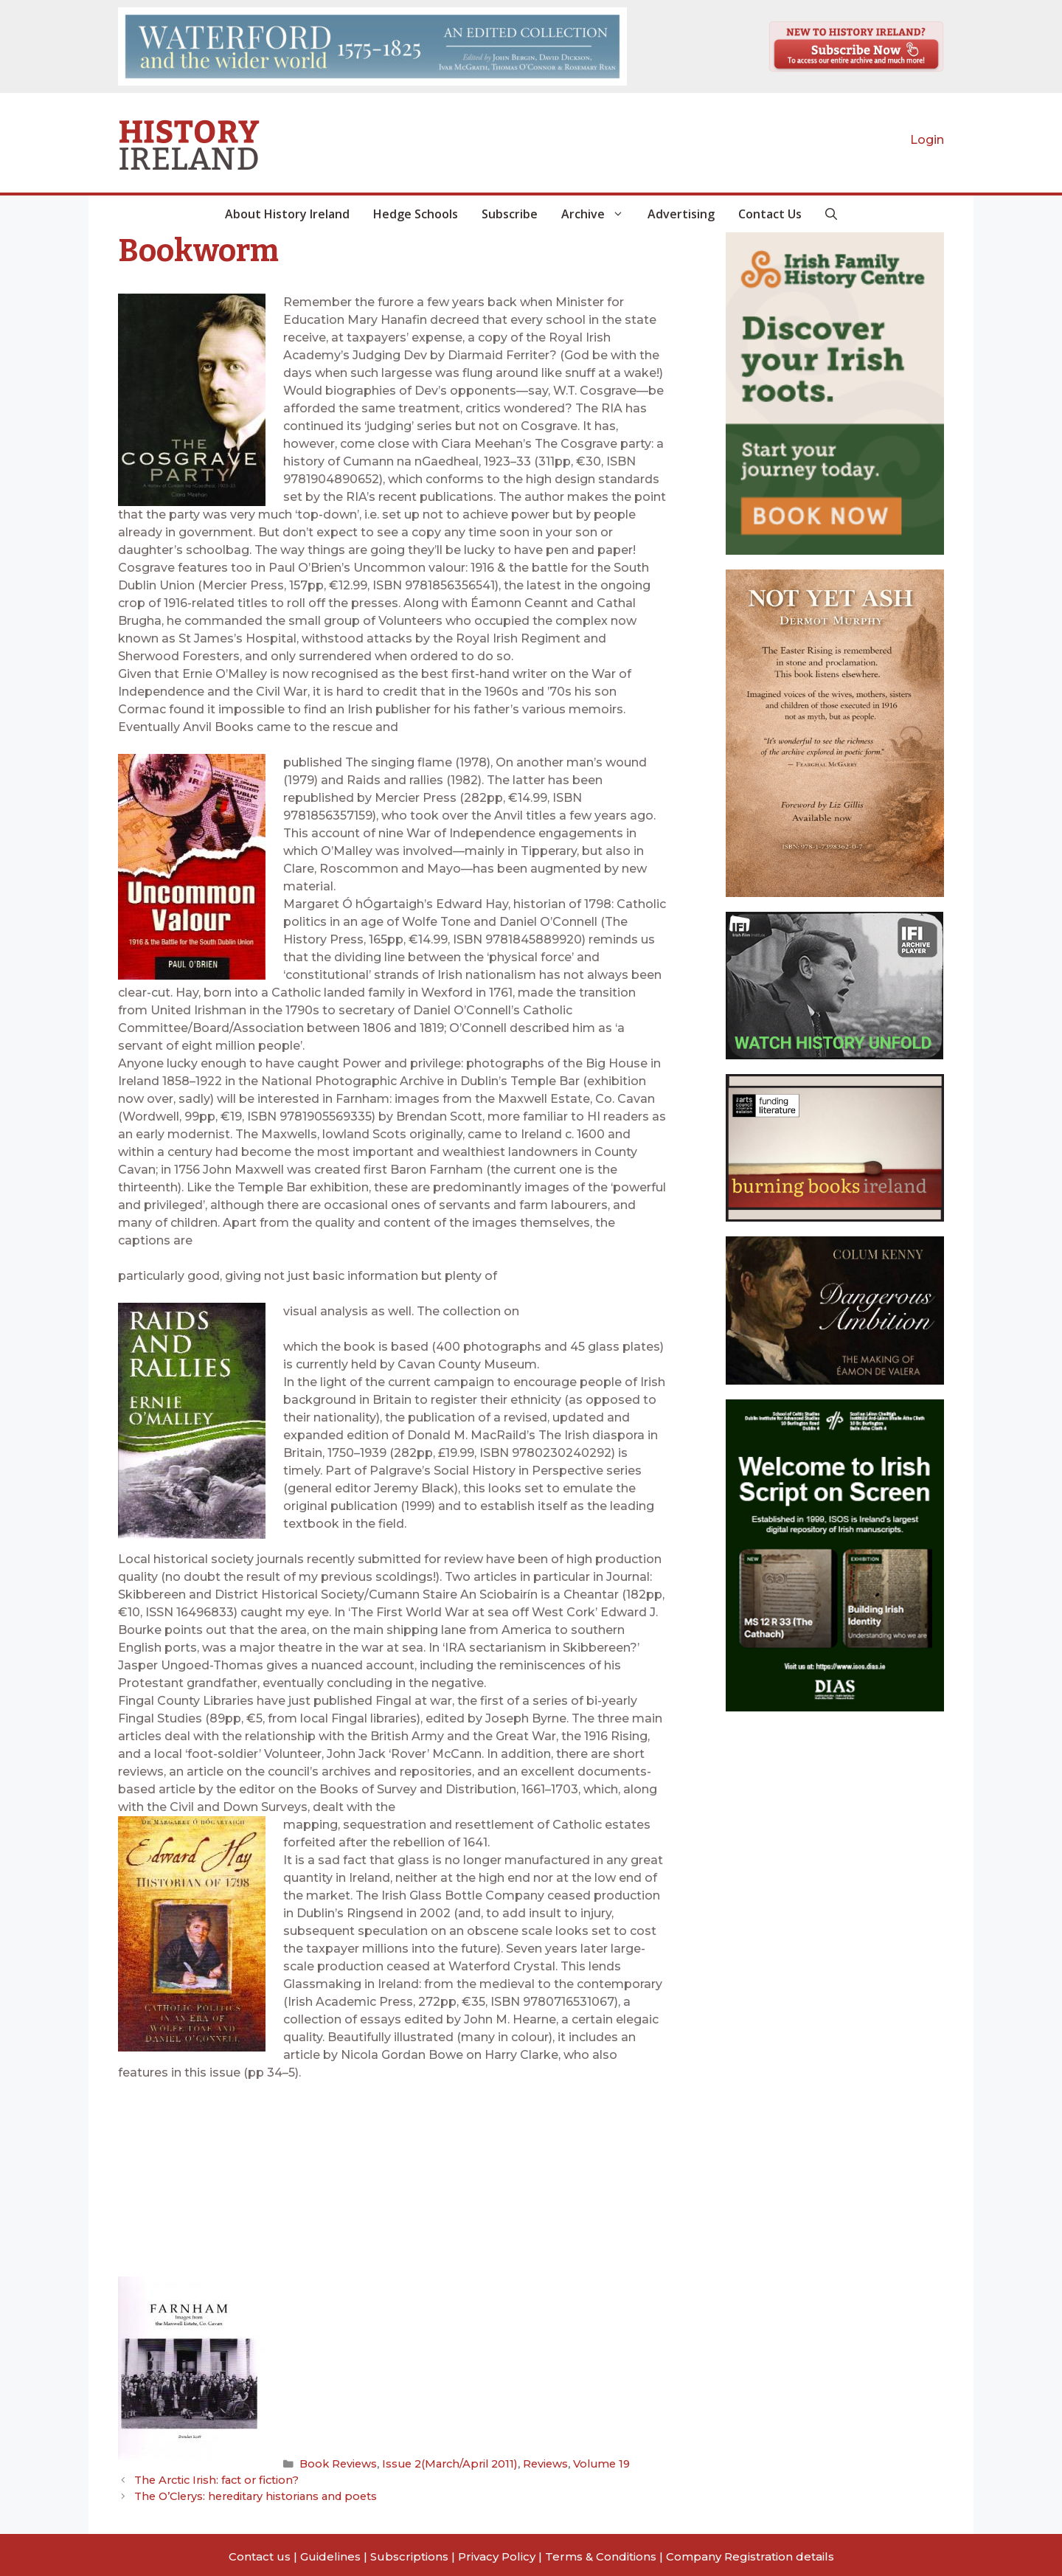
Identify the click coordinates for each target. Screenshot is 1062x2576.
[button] (831, 213)
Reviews (529, 2463)
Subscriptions (409, 2553)
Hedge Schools (415, 214)
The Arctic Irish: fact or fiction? (212, 2478)
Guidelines (330, 2553)
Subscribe (510, 214)
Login (927, 140)
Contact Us (770, 214)
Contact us (260, 2553)
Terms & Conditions (600, 2553)
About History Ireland (287, 214)
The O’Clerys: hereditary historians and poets (250, 2493)
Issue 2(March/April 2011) (440, 2463)
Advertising (681, 214)
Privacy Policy (496, 2553)
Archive (598, 213)
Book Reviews (336, 2463)
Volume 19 (581, 2463)
